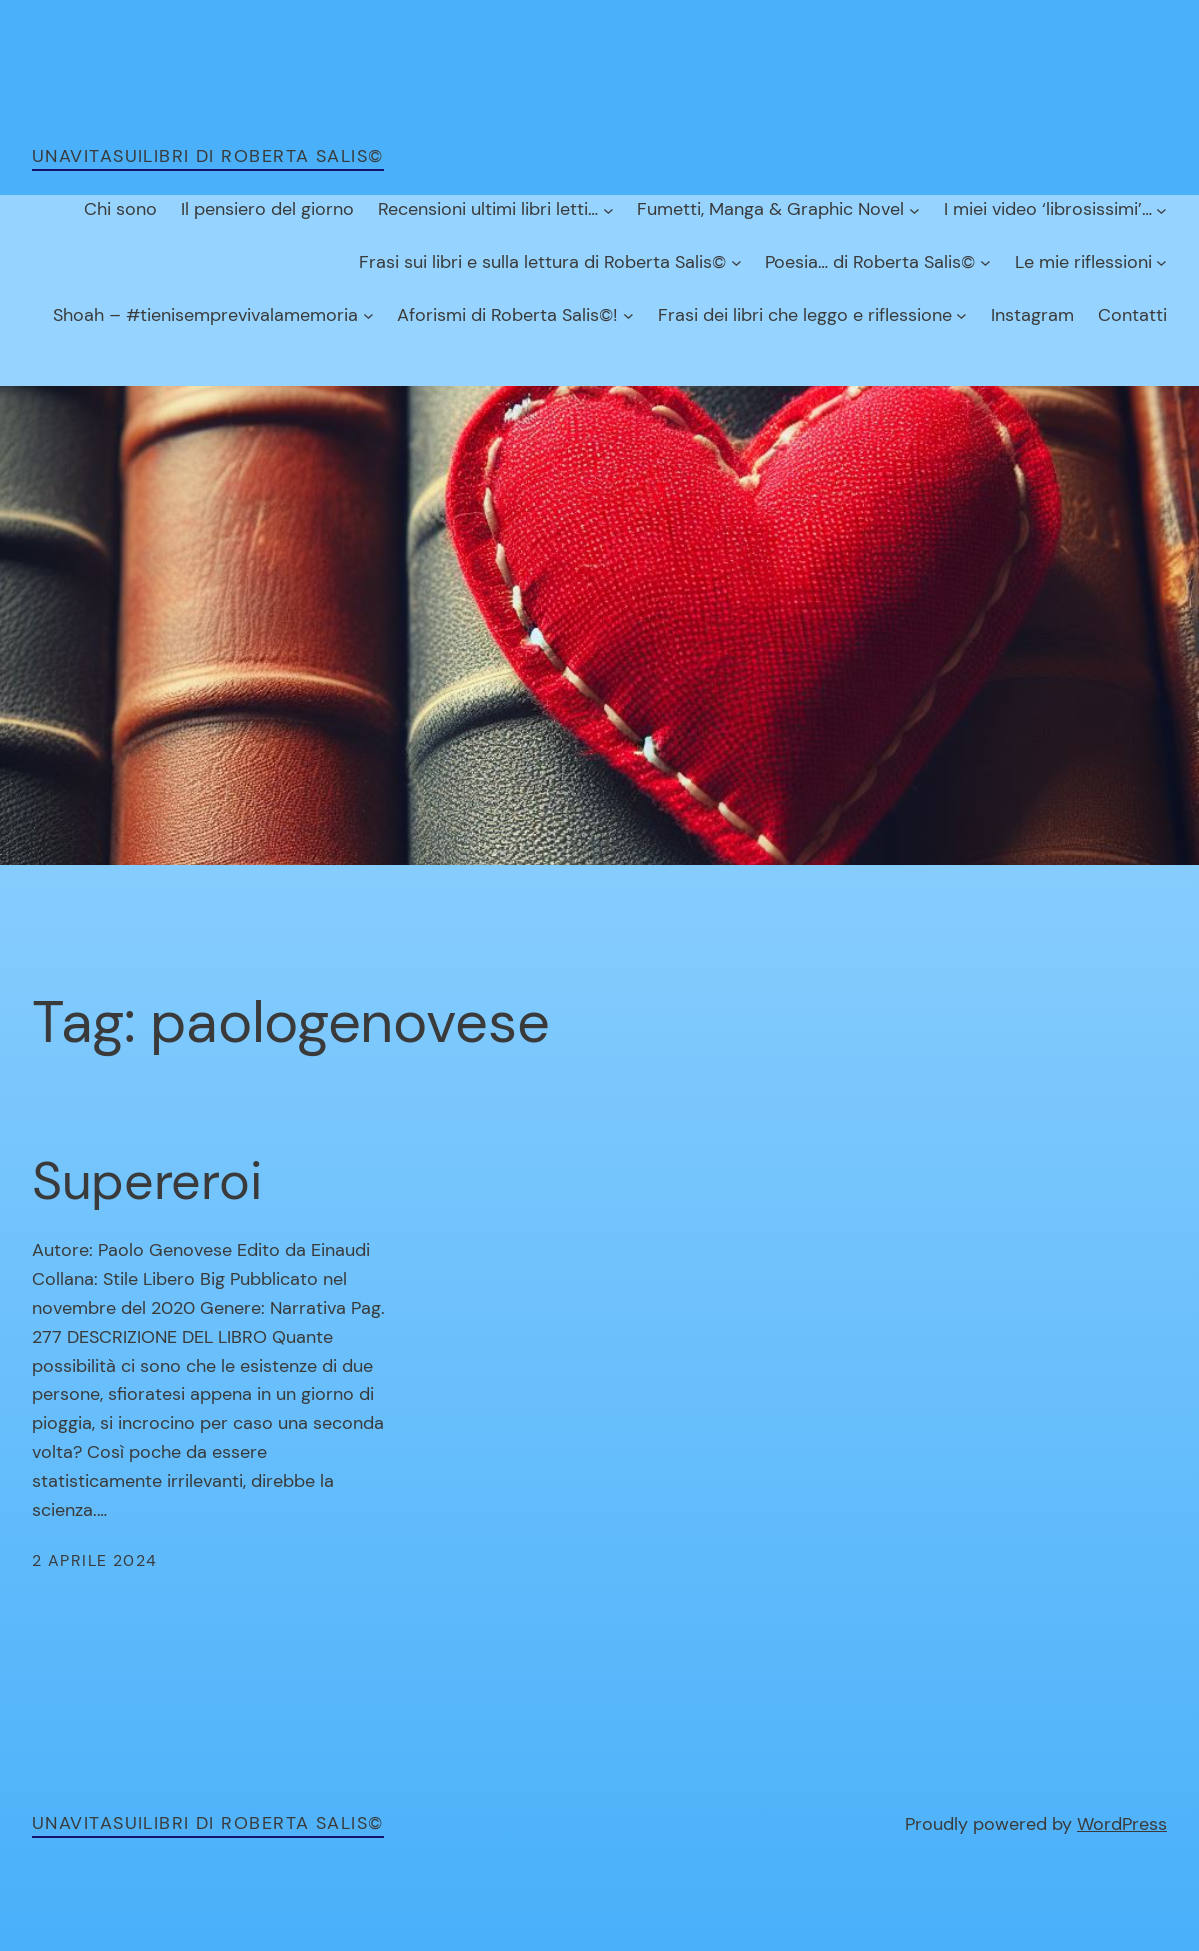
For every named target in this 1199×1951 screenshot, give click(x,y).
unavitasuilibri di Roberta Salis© (208, 156)
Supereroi (146, 1181)
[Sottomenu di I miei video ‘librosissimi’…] (1161, 209)
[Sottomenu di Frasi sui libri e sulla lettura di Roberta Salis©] (736, 262)
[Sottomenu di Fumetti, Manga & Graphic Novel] (914, 209)
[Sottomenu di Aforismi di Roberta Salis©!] (628, 315)
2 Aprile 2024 (95, 1560)
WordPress (1122, 1824)
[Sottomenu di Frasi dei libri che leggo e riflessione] (961, 315)
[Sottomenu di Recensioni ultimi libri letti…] (608, 209)
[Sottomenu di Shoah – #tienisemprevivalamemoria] (368, 315)
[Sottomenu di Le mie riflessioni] (1161, 262)
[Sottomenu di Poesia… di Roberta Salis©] (985, 262)
